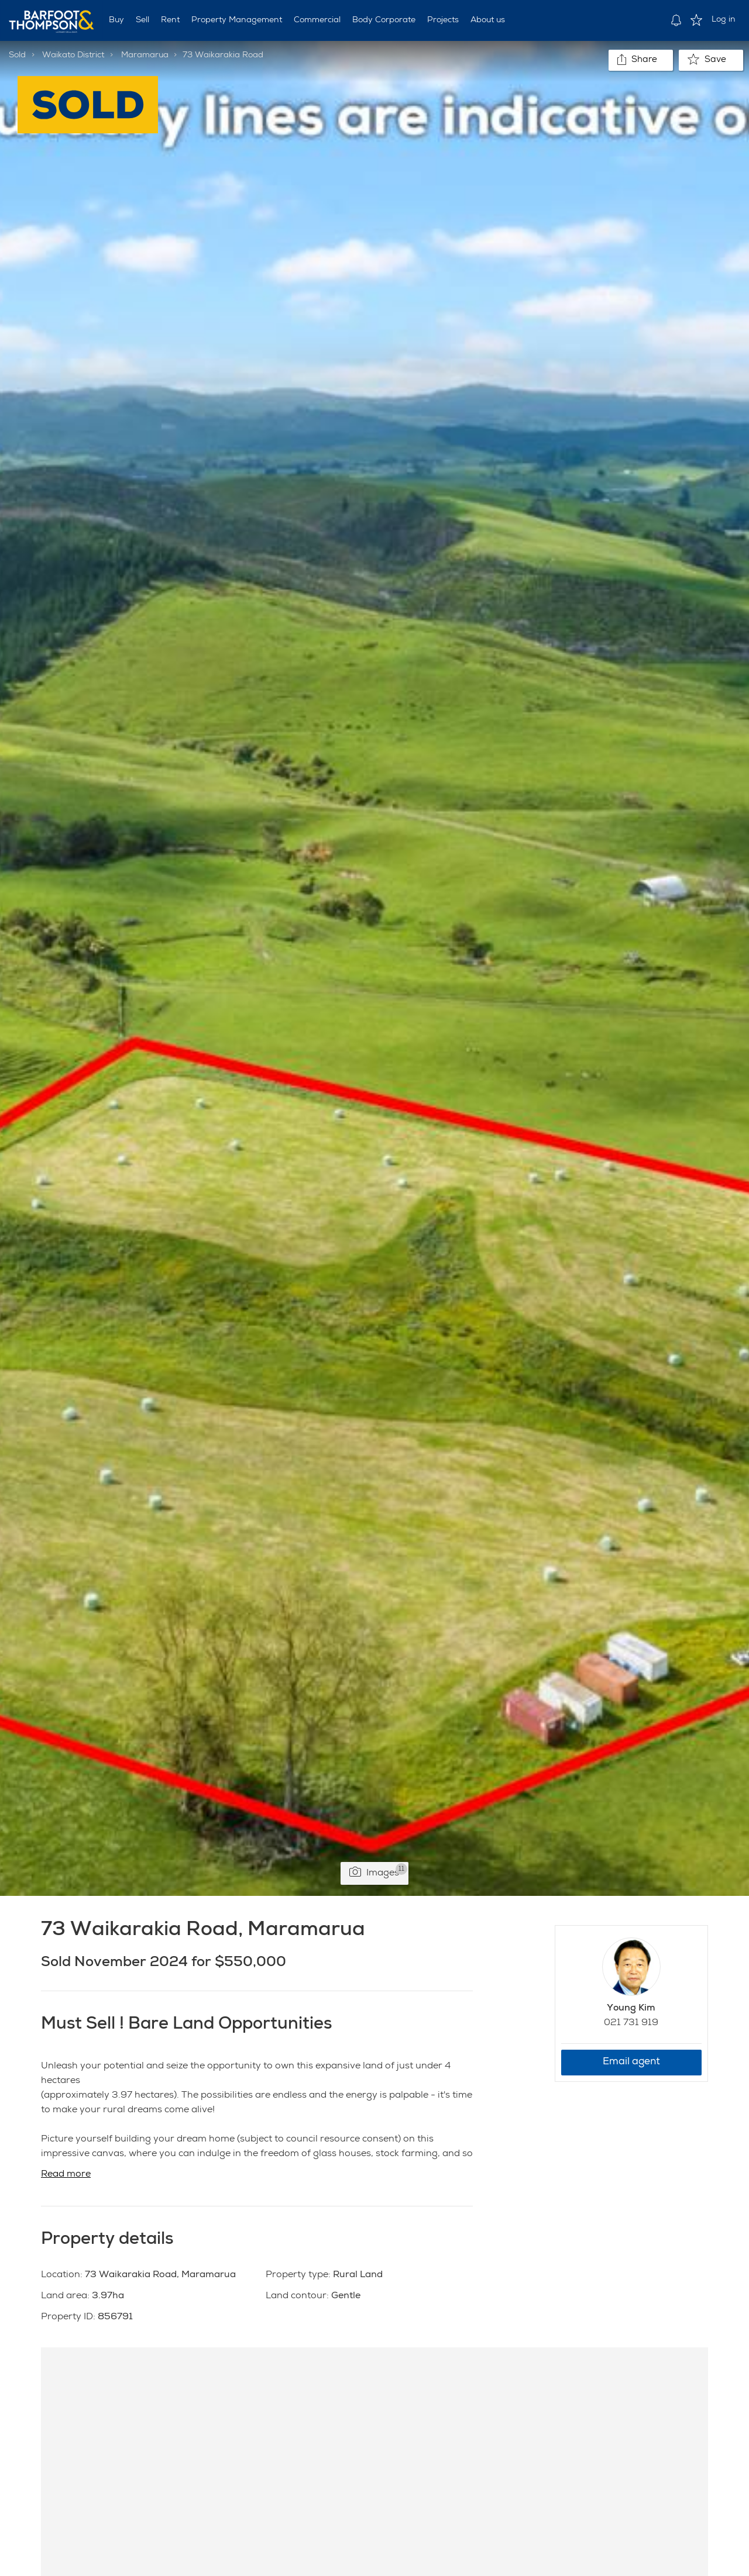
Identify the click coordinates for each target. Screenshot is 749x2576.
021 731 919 (631, 2023)
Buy (116, 20)
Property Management (236, 20)
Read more (66, 2175)
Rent (170, 20)
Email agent (631, 2062)
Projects (443, 20)
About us (487, 20)
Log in (724, 20)
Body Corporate (383, 20)
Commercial (317, 20)
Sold (17, 55)
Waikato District (73, 55)
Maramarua (145, 55)
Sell (142, 20)
